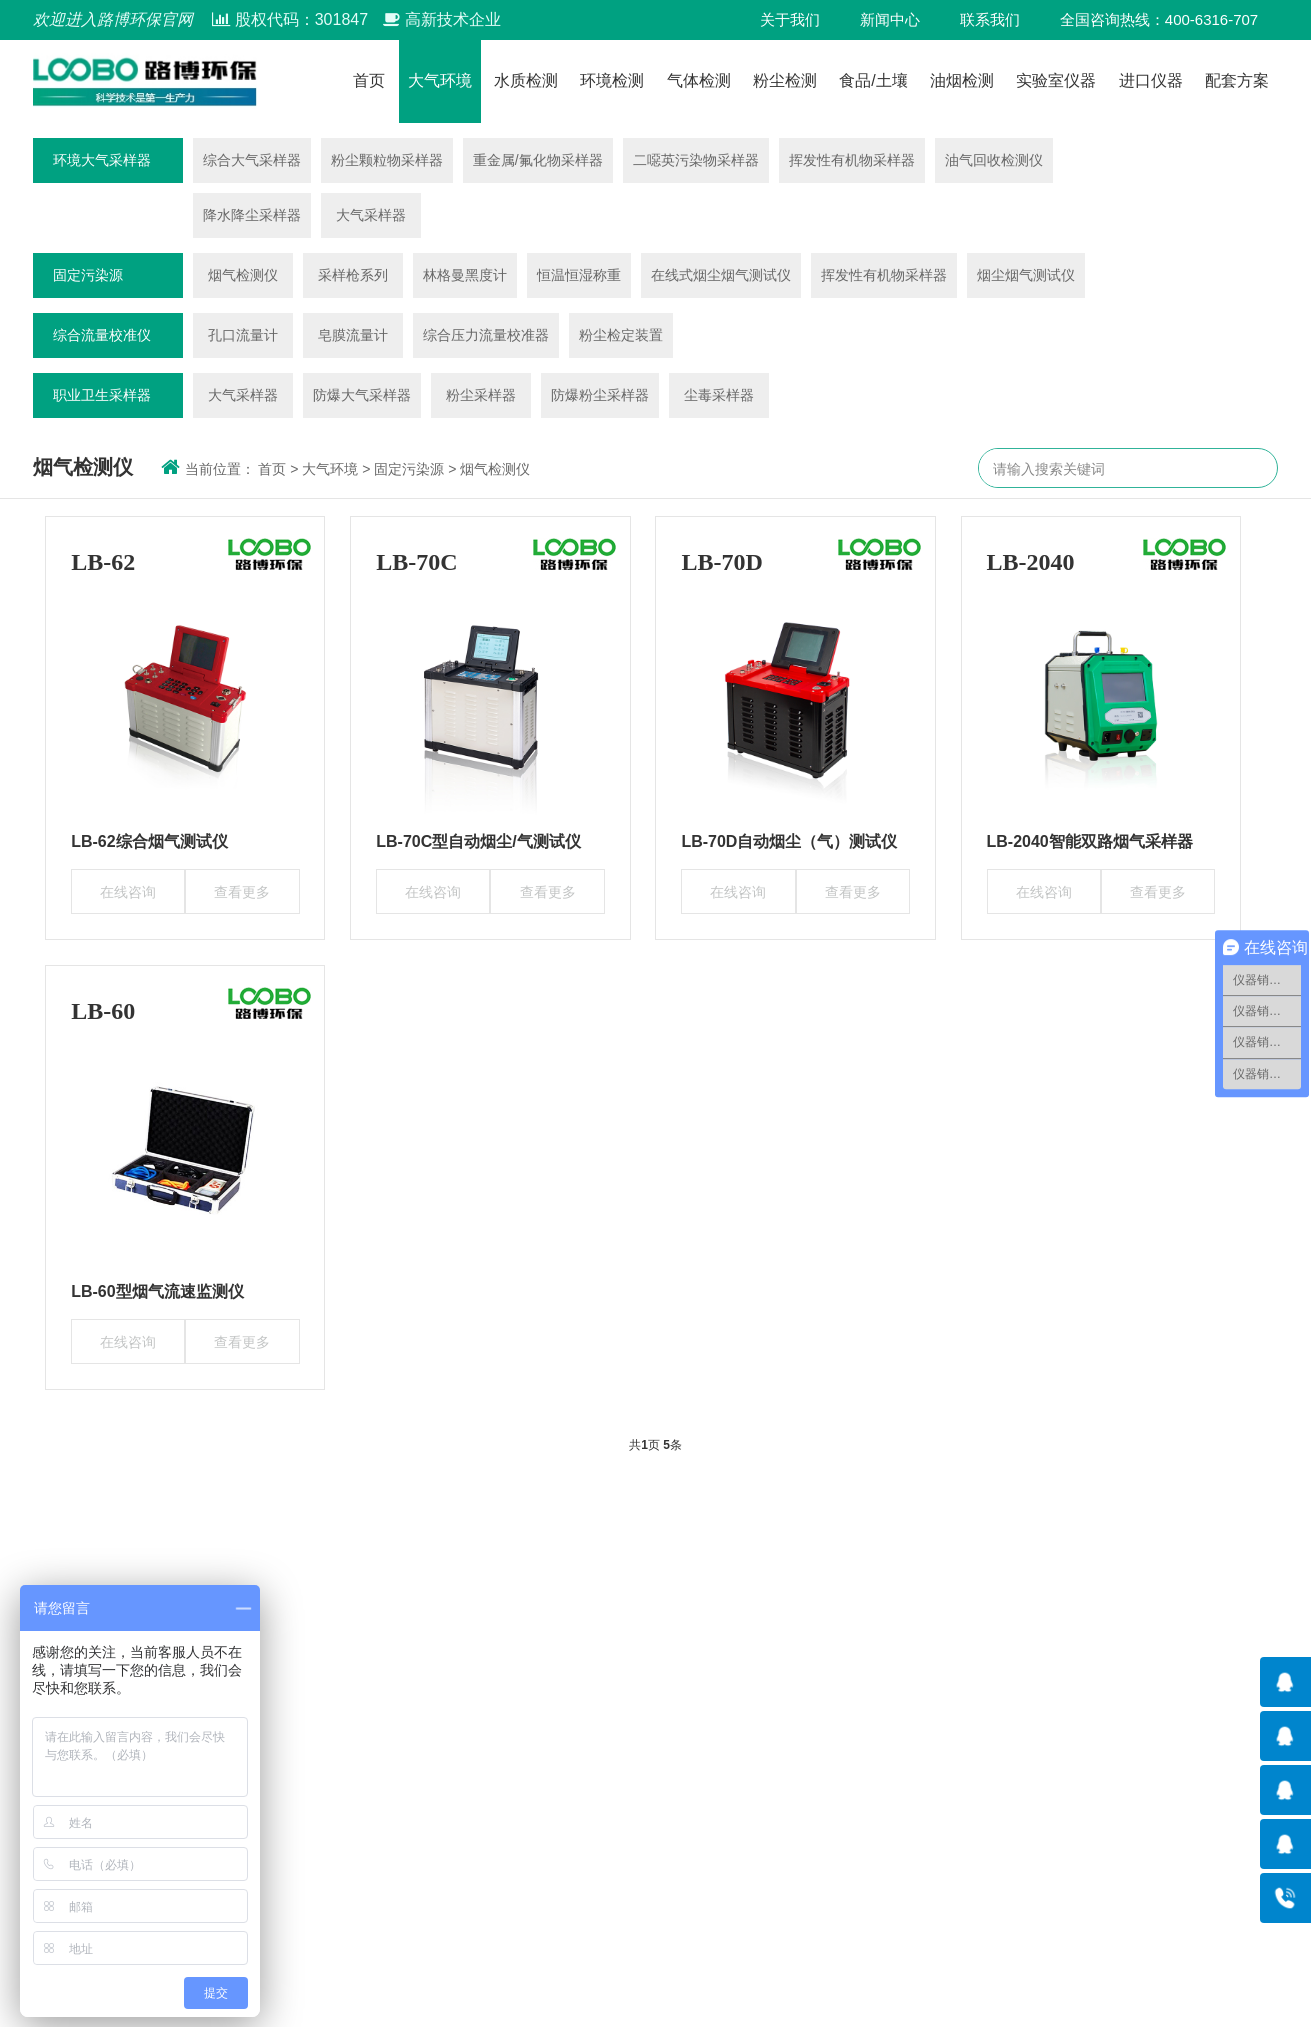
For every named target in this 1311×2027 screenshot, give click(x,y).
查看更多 (242, 892)
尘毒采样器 (719, 395)
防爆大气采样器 (362, 395)
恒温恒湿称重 (579, 275)
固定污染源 (88, 275)
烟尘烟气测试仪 (1026, 275)
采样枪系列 (353, 275)
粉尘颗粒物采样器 (387, 160)
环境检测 (612, 81)
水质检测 (526, 81)
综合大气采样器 (252, 160)
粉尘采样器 (481, 395)
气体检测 (699, 81)
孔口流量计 (243, 335)
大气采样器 (371, 215)
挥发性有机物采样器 (852, 160)
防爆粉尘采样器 (600, 395)
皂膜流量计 (353, 335)
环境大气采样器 (102, 160)
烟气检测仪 (243, 275)
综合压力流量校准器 (486, 335)
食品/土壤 (873, 81)
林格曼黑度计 (465, 275)
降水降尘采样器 (252, 215)
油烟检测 (962, 81)
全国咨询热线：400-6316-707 (1159, 19)
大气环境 (440, 81)
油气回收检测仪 (994, 160)
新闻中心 (890, 19)
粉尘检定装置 (621, 335)
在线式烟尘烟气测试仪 (721, 275)
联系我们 (990, 19)
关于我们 (790, 19)
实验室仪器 (1056, 81)
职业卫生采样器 (102, 395)
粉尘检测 (785, 81)
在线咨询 (128, 892)
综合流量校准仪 (102, 335)
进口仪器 (1151, 81)
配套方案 (1237, 81)
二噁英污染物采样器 (696, 160)
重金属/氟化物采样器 (538, 160)
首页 (369, 81)
